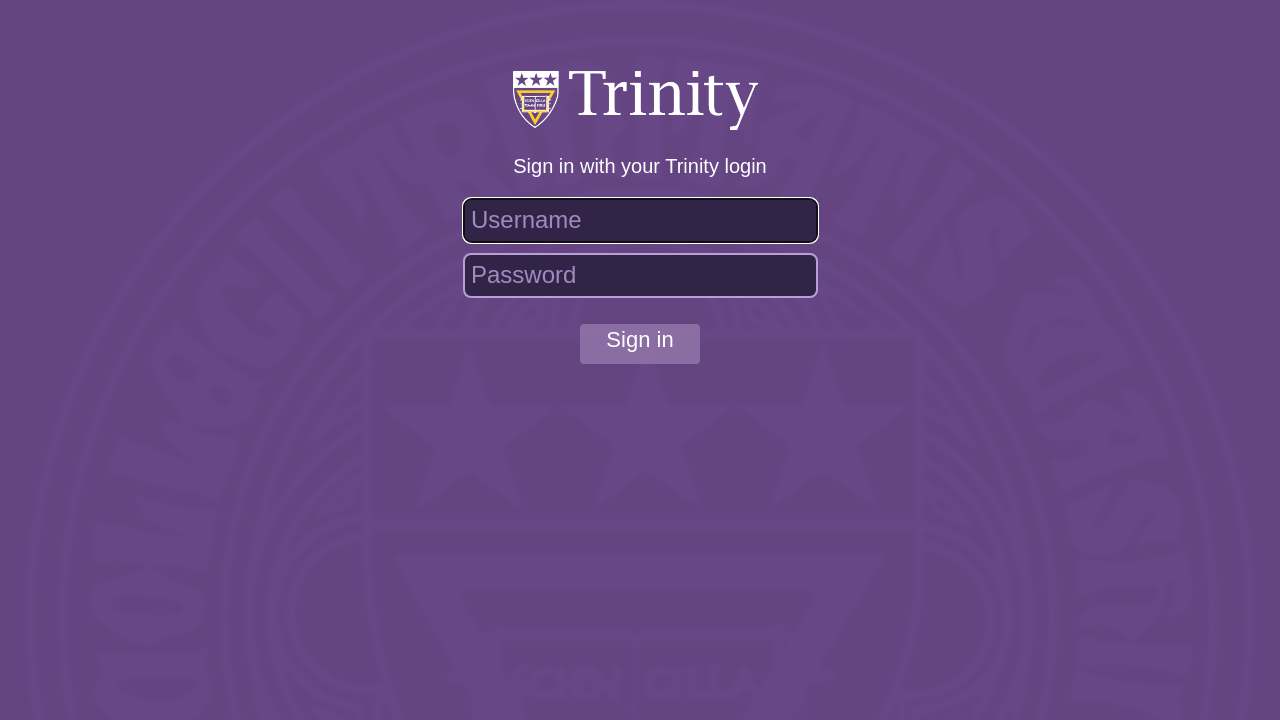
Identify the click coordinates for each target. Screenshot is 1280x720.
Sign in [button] (639, 339)
